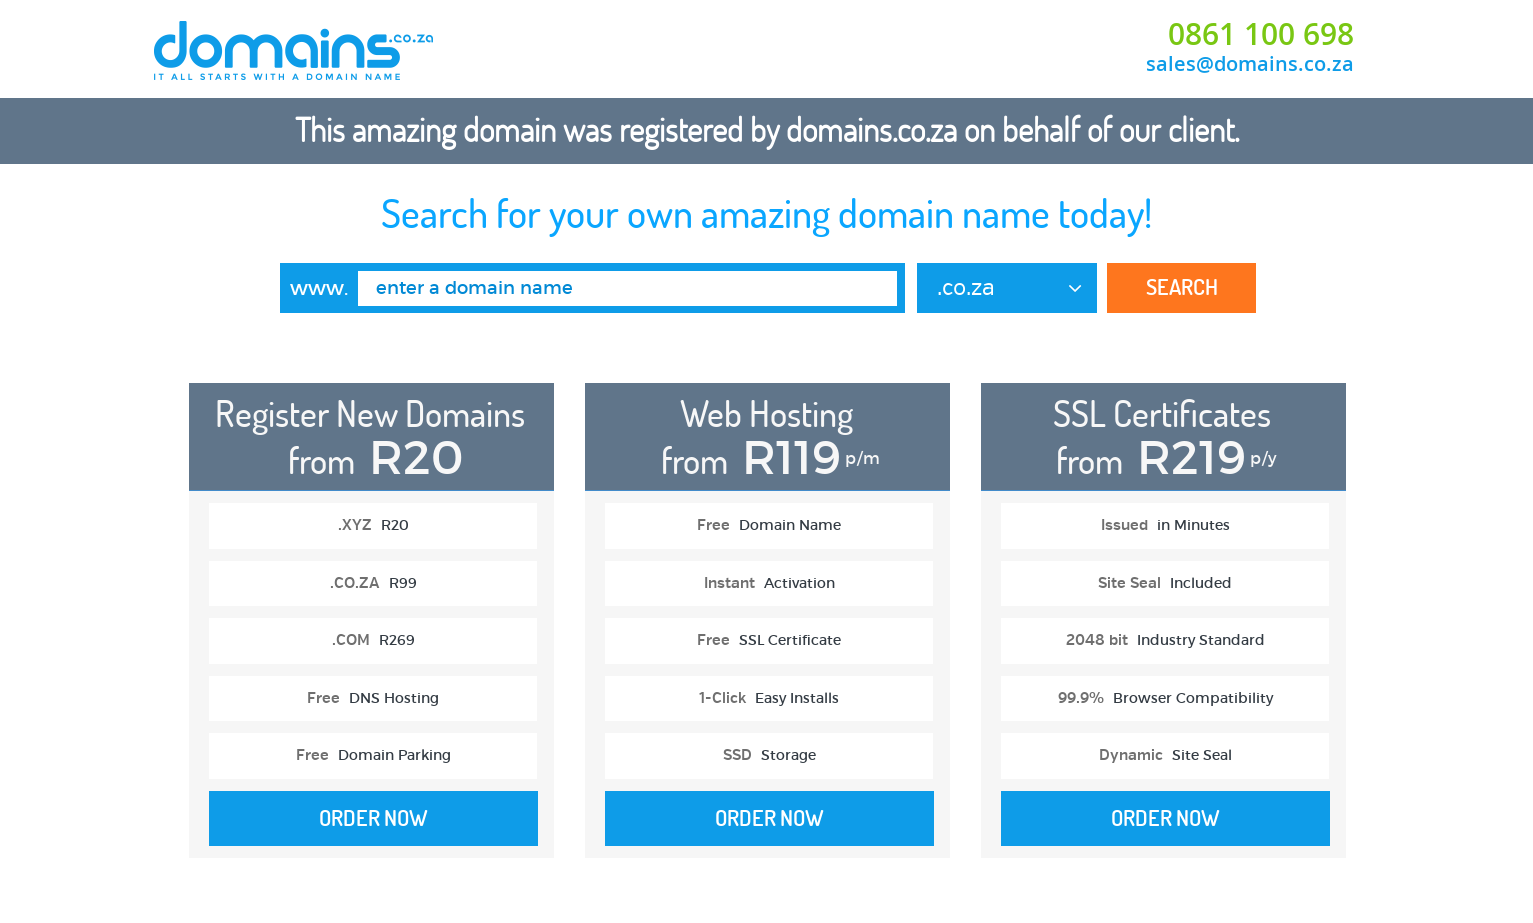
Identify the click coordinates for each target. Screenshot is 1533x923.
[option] (371, 630)
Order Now (373, 818)
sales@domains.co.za (1250, 63)
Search (1182, 287)
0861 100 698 (1261, 34)
